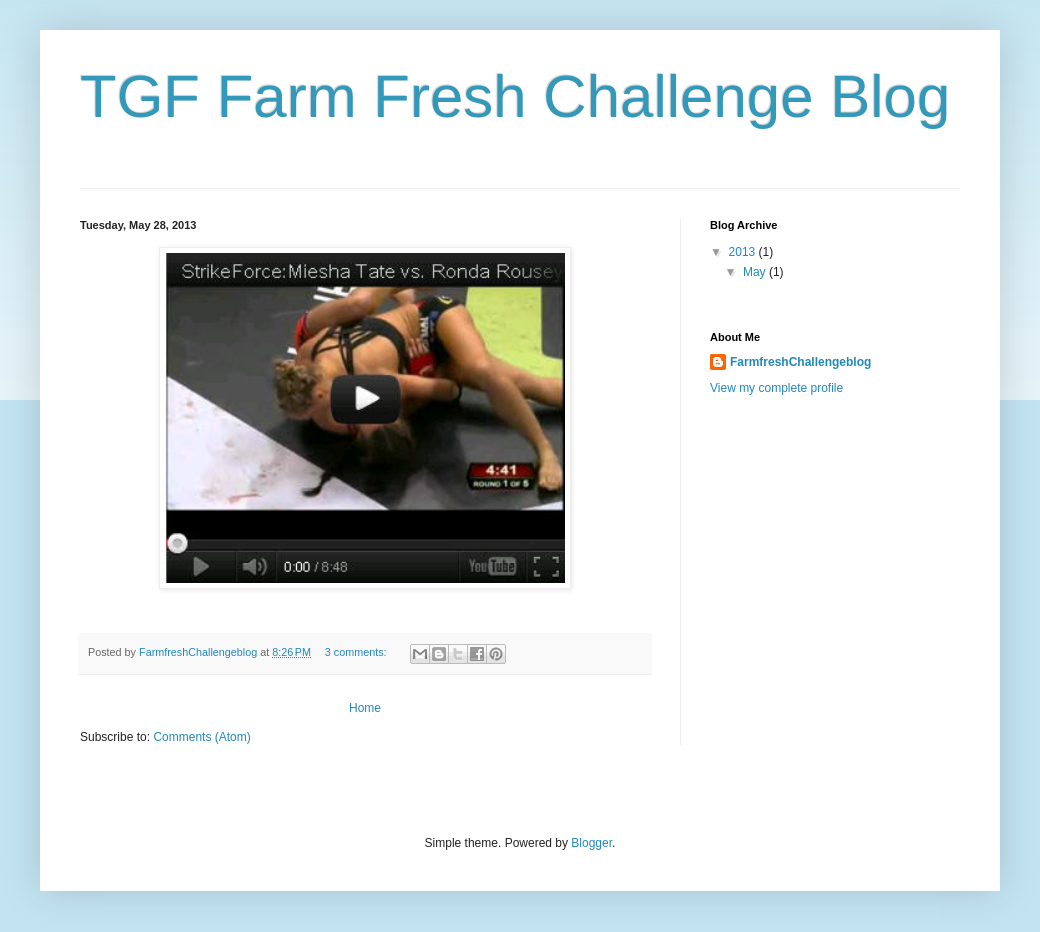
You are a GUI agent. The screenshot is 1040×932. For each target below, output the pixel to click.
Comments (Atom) (201, 737)
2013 (744, 252)
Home (365, 708)
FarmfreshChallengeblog (800, 362)
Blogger (591, 843)
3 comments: (357, 652)
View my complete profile (776, 388)
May (756, 272)
